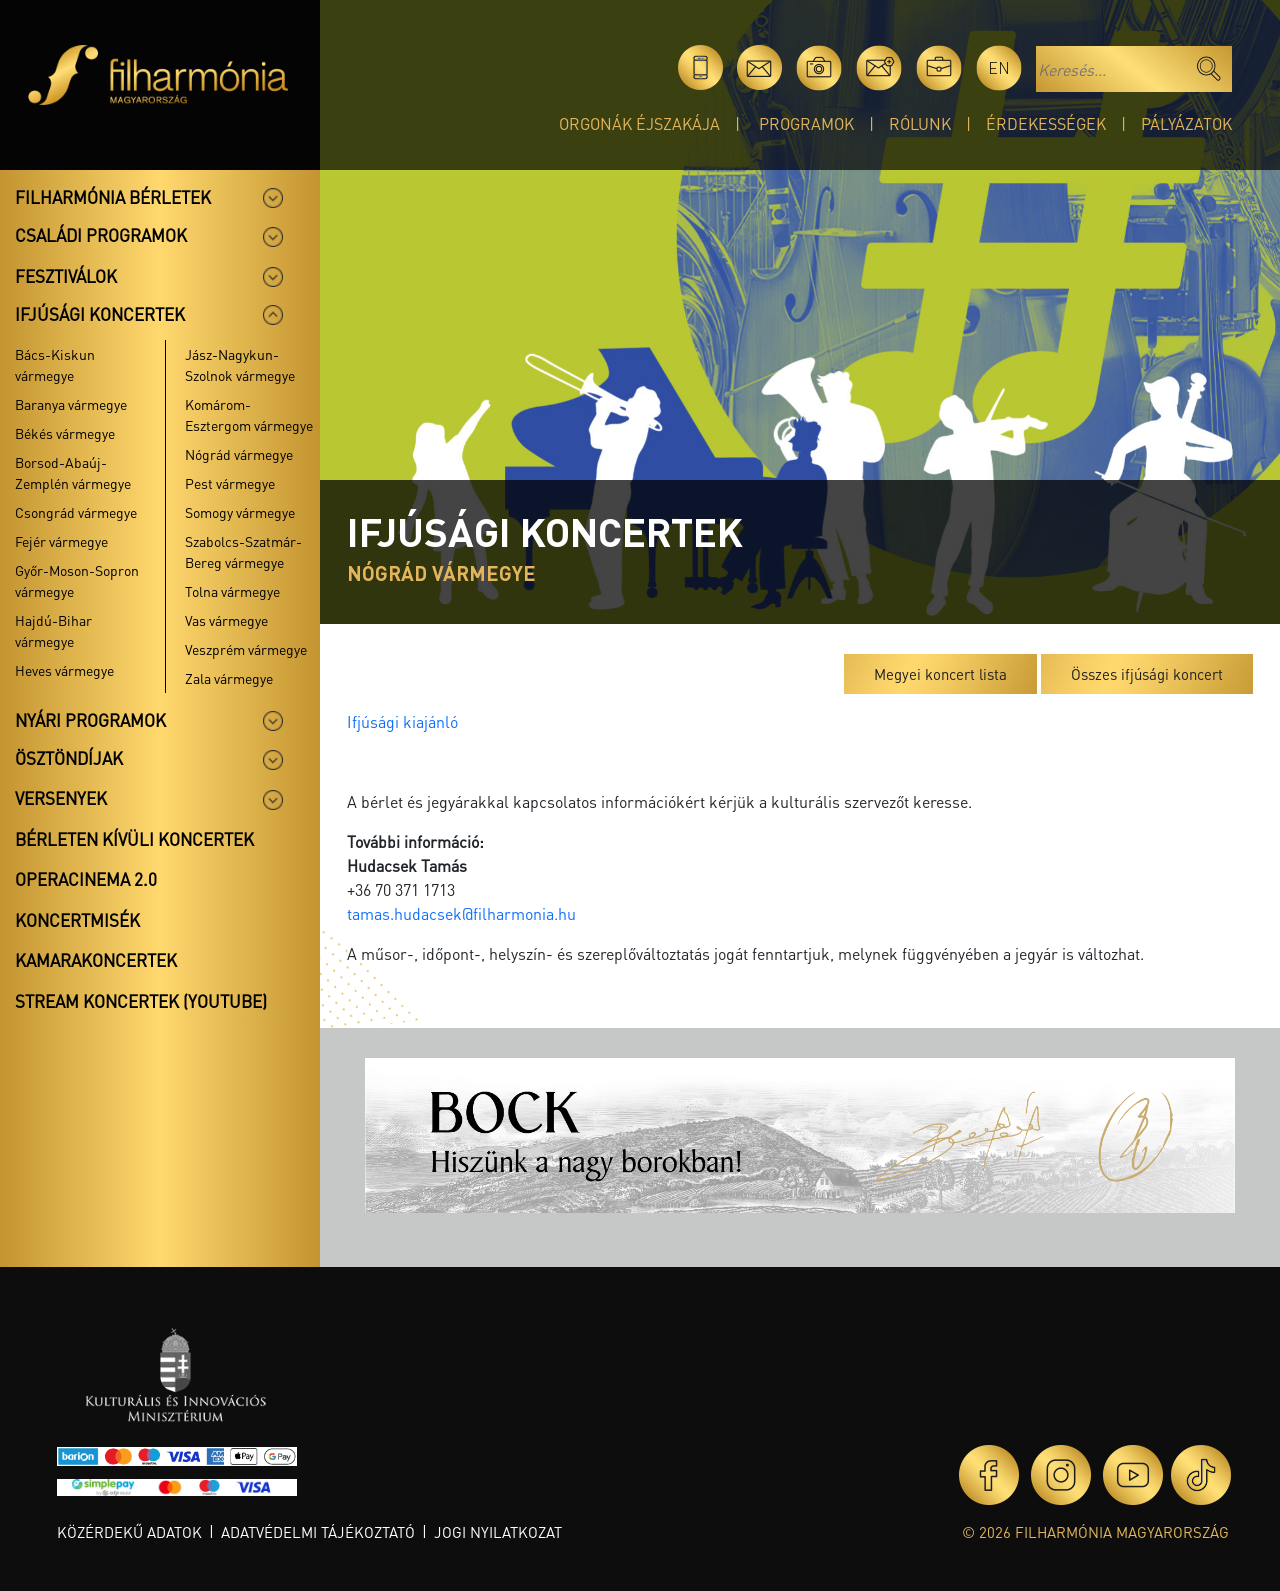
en (999, 67)
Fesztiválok (66, 276)
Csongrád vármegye (76, 512)
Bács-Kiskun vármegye (55, 364)
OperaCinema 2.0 (86, 879)
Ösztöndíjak (69, 758)
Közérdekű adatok (129, 1532)
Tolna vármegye (232, 591)
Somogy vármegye (240, 512)
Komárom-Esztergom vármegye (249, 414)
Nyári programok (90, 720)
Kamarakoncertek (96, 960)
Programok (806, 123)
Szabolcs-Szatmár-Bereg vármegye (243, 551)
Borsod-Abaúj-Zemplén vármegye (73, 472)
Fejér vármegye (61, 541)
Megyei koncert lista (940, 674)
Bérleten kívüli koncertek (134, 839)
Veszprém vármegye (246, 649)
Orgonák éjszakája (639, 123)
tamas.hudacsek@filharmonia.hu (461, 913)
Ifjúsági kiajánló (402, 721)
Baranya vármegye (71, 404)
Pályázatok (1186, 123)
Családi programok (101, 235)
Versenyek (61, 798)
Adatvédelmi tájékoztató (318, 1532)
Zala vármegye (229, 678)
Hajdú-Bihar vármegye (53, 630)
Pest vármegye (230, 483)
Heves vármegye (64, 670)
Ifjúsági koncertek (100, 314)
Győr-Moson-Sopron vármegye (77, 580)
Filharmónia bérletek (113, 197)
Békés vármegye (65, 433)
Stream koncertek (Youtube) (141, 1001)
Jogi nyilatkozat (498, 1532)
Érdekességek (1046, 123)
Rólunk (920, 123)
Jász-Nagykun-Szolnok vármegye (240, 364)
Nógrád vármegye (239, 454)
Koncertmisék (77, 920)
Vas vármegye (226, 620)
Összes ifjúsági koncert (1147, 674)
